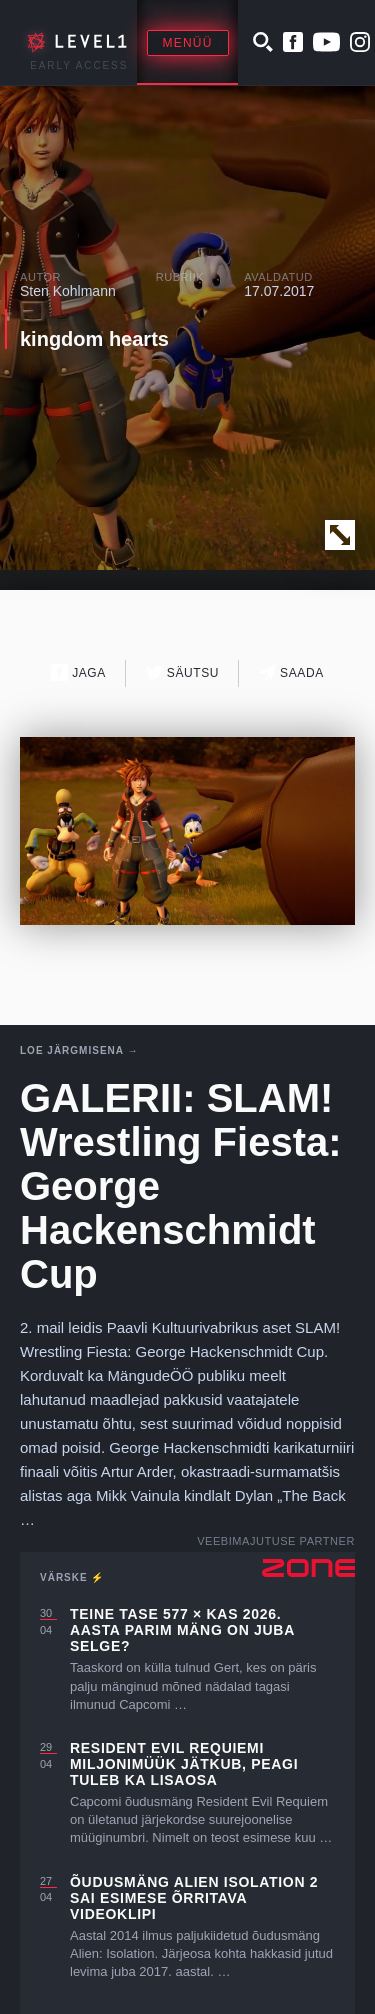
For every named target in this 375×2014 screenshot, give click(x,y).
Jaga (78, 672)
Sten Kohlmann (68, 291)
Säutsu (182, 672)
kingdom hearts (94, 339)
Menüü (188, 43)
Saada (291, 672)
